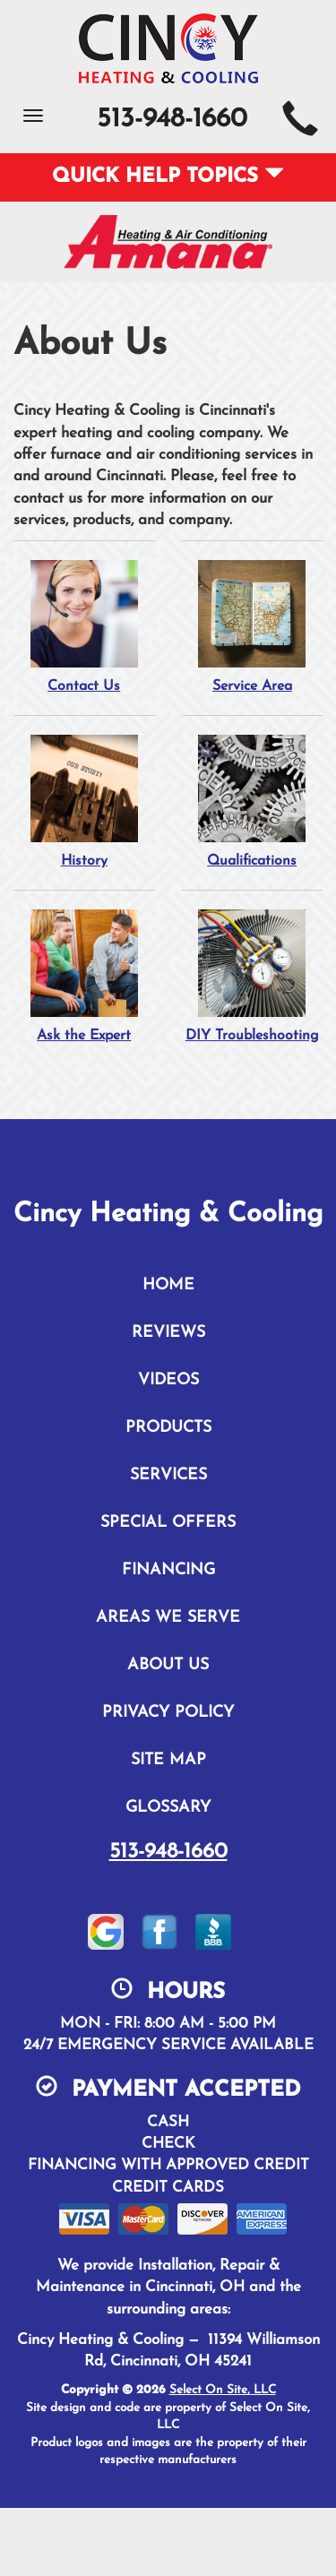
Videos (168, 1380)
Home (168, 1285)
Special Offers (168, 1522)
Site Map (168, 1760)
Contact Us (84, 626)
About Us (168, 1665)
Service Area (252, 626)
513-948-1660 (168, 1852)
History (84, 801)
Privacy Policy (168, 1712)
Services (168, 1475)
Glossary (168, 1807)
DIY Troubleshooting (252, 976)
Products (168, 1427)
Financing (168, 1570)
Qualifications (252, 801)
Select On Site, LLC (222, 2390)
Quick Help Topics (168, 177)
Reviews (168, 1332)
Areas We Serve (168, 1617)
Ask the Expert (84, 976)
